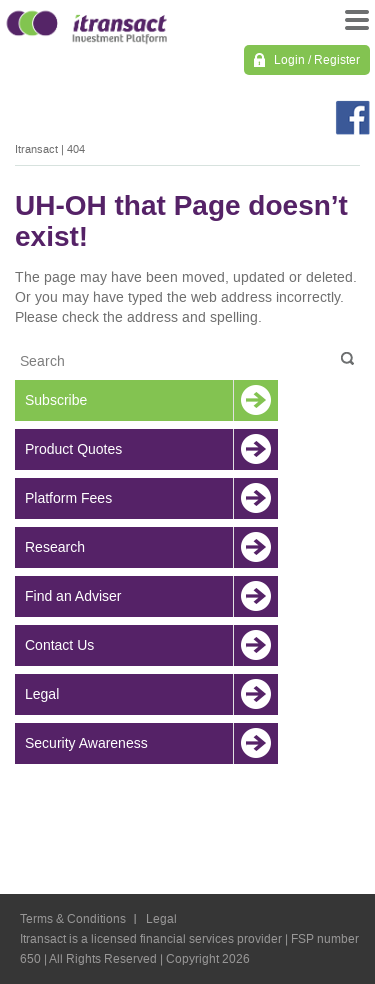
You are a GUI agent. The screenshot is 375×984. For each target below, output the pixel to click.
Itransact (36, 149)
